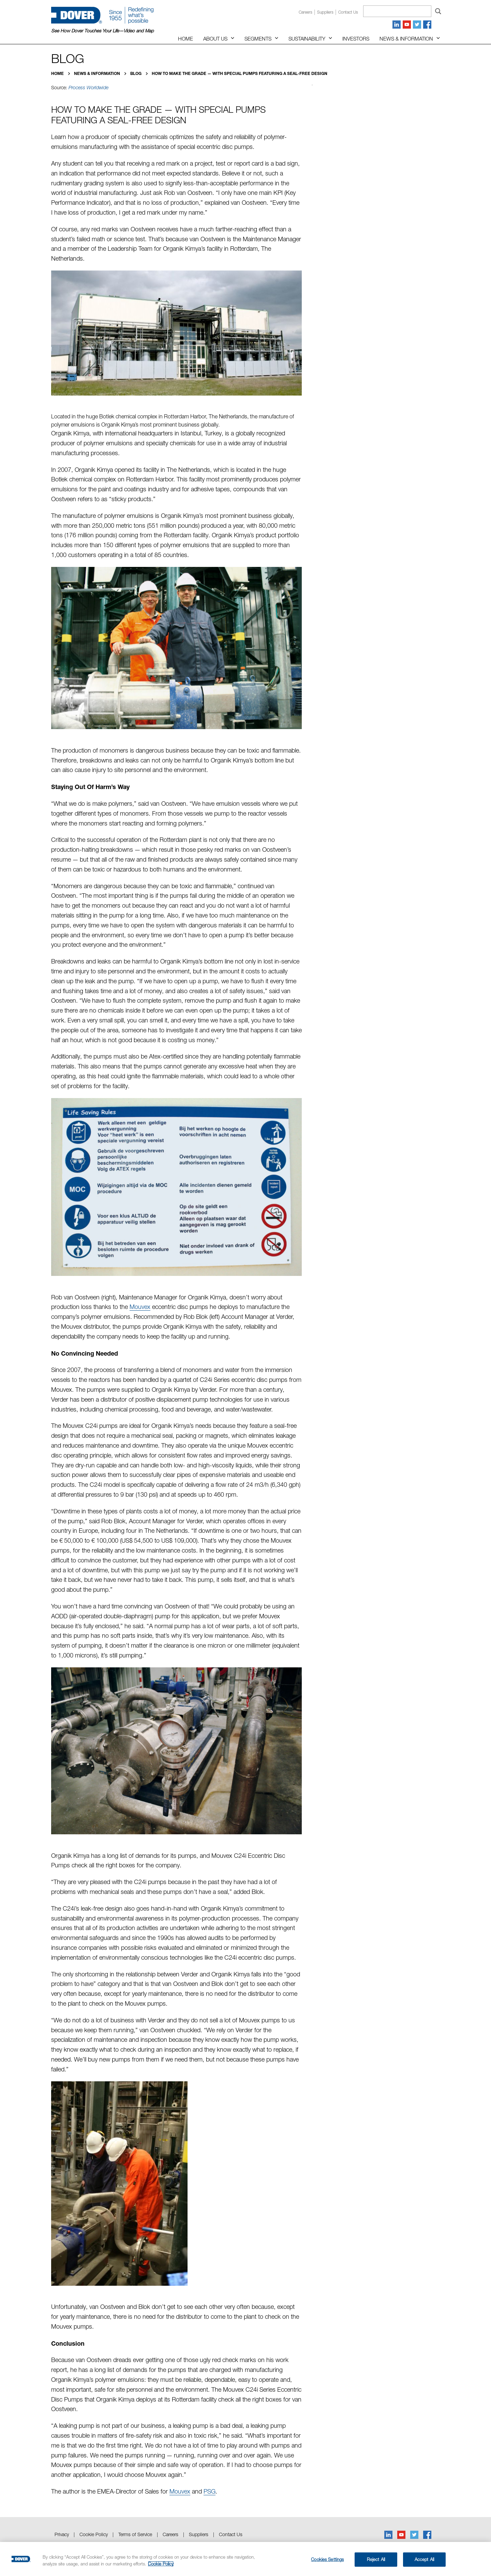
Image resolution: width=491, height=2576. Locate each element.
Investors (355, 38)
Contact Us (230, 2534)
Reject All (376, 2559)
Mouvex (140, 1306)
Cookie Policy (93, 2534)
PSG (209, 2491)
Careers (305, 12)
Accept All (424, 2559)
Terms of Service (135, 2534)
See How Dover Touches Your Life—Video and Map (102, 30)
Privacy (62, 2534)
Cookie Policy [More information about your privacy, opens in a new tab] (161, 2563)
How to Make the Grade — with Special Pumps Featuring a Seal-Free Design (239, 73)
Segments (257, 38)
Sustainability (306, 38)
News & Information (406, 38)
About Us (215, 38)
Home (185, 38)
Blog (136, 73)
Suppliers (325, 12)
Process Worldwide (88, 87)
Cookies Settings (327, 2559)
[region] (245, 2559)
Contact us (348, 12)
